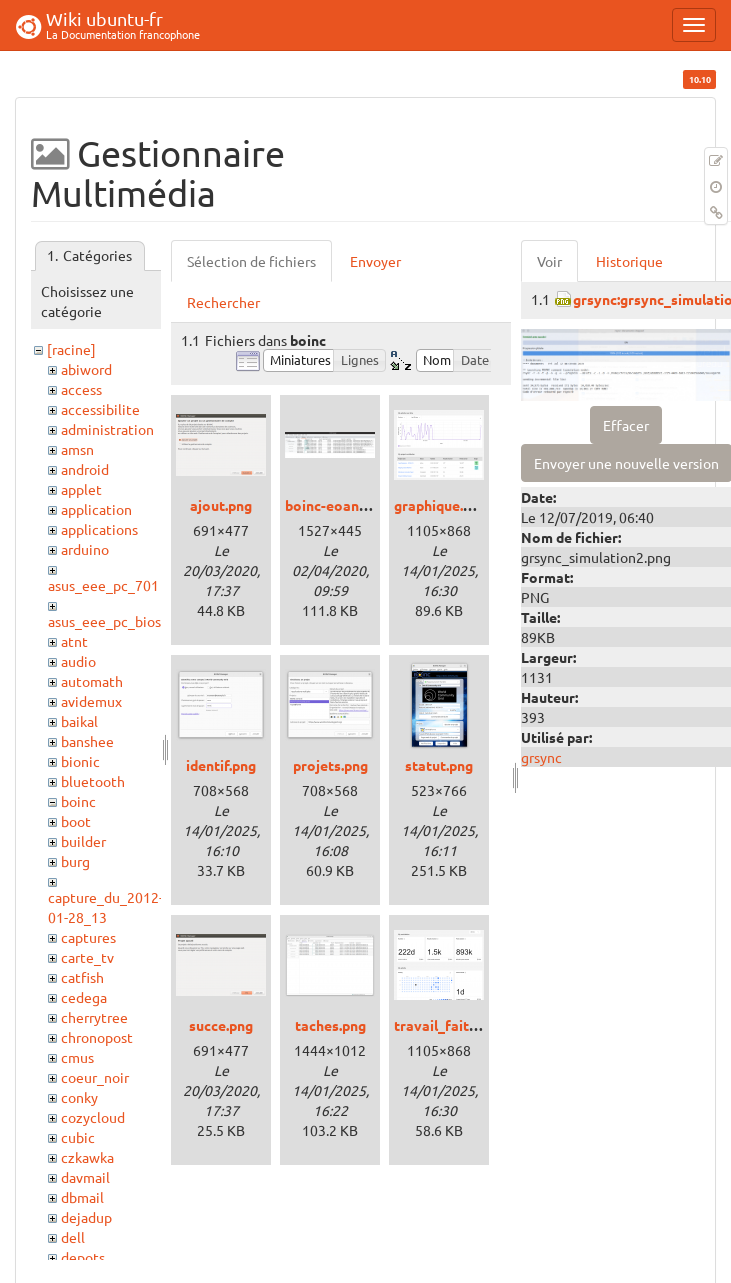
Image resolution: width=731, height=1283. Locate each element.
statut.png (439, 765)
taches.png (330, 1025)
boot (76, 821)
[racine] (71, 349)
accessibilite (100, 409)
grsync (541, 757)
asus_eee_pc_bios (104, 621)
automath (92, 681)
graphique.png (440, 505)
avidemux (91, 701)
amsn (77, 449)
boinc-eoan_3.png (343, 505)
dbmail (82, 1197)
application (96, 509)
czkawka (87, 1157)
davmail (85, 1177)
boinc (78, 801)
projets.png (330, 765)
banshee (87, 741)
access (81, 389)
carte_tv (87, 957)
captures (88, 937)
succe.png (221, 1025)
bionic (80, 761)
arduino (85, 549)
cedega (84, 997)
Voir (549, 261)
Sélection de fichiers (251, 261)
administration (107, 429)
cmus (77, 1057)
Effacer (626, 425)
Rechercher (223, 302)
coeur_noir (95, 1077)
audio (78, 661)
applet (81, 489)
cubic (78, 1137)
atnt (74, 641)
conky (79, 1097)
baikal (79, 721)
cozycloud (93, 1117)
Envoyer (375, 261)
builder (83, 841)
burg (75, 861)
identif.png (221, 765)
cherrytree (94, 1017)
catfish (82, 977)
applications (99, 529)
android (85, 469)
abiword (86, 369)
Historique (629, 261)
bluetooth (93, 781)
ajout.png (221, 505)
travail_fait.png (445, 1025)
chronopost (97, 1037)
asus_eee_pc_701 (103, 585)
